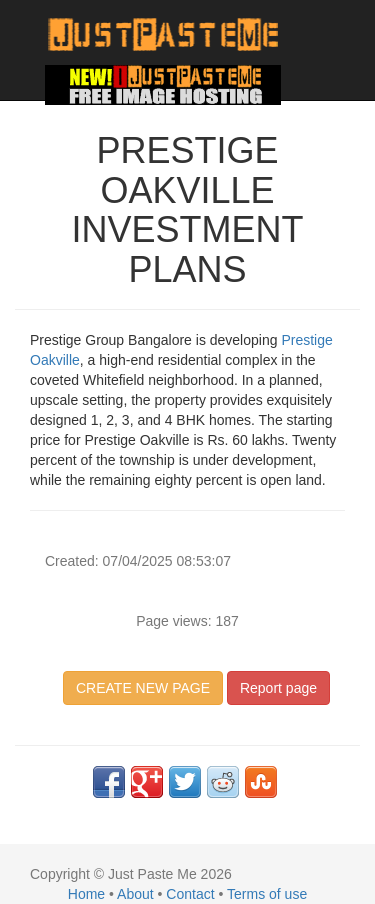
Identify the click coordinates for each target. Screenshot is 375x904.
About (135, 894)
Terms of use (267, 894)
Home (86, 894)
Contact (190, 894)
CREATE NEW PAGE (143, 688)
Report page (278, 688)
